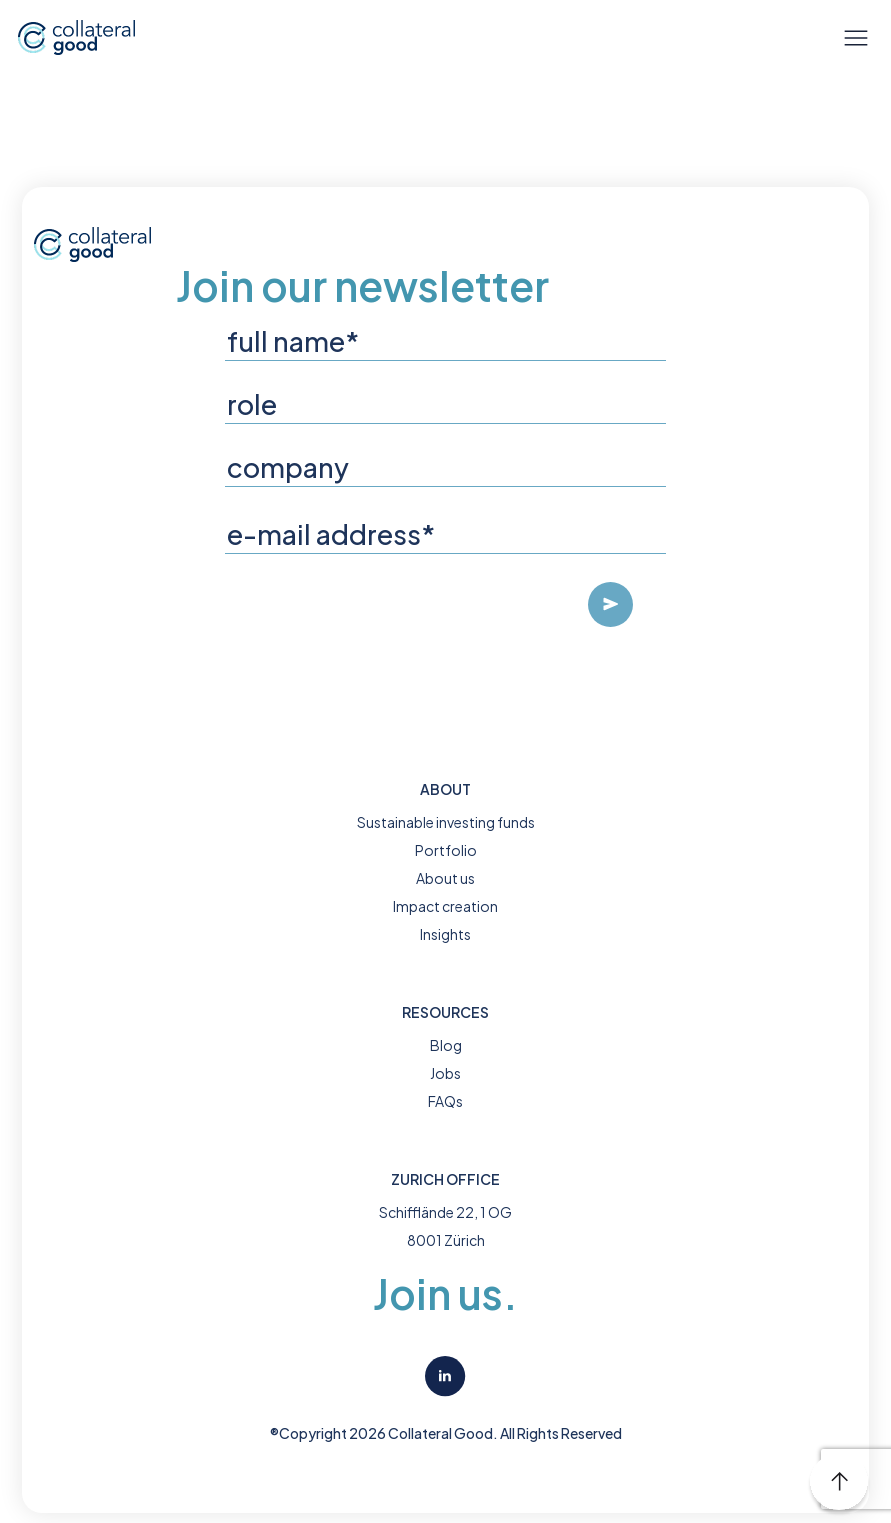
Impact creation (445, 906)
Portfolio (446, 850)
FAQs (445, 1101)
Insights (445, 934)
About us (445, 878)
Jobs (445, 1073)
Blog (446, 1045)
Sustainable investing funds (446, 822)
